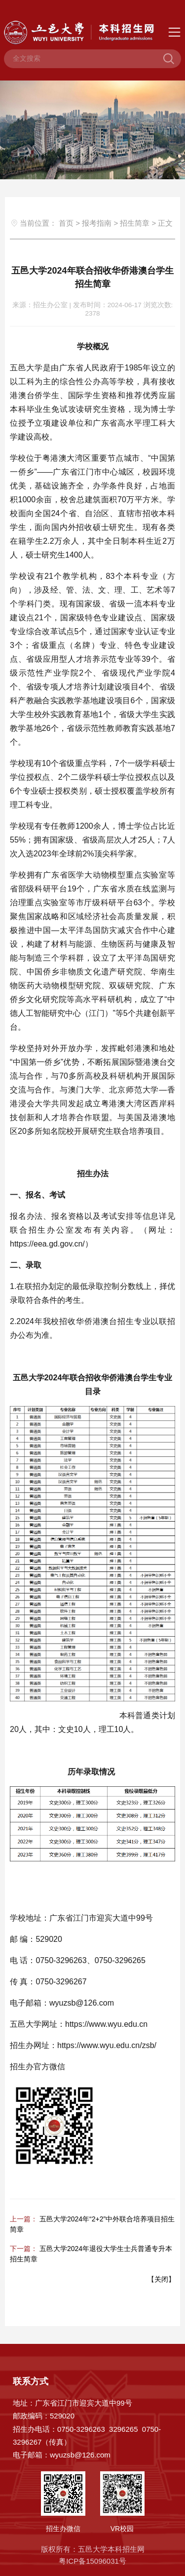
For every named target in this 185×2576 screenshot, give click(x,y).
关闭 (161, 2279)
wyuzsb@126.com (80, 2455)
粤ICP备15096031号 (92, 2561)
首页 (66, 223)
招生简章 (134, 223)
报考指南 (96, 223)
